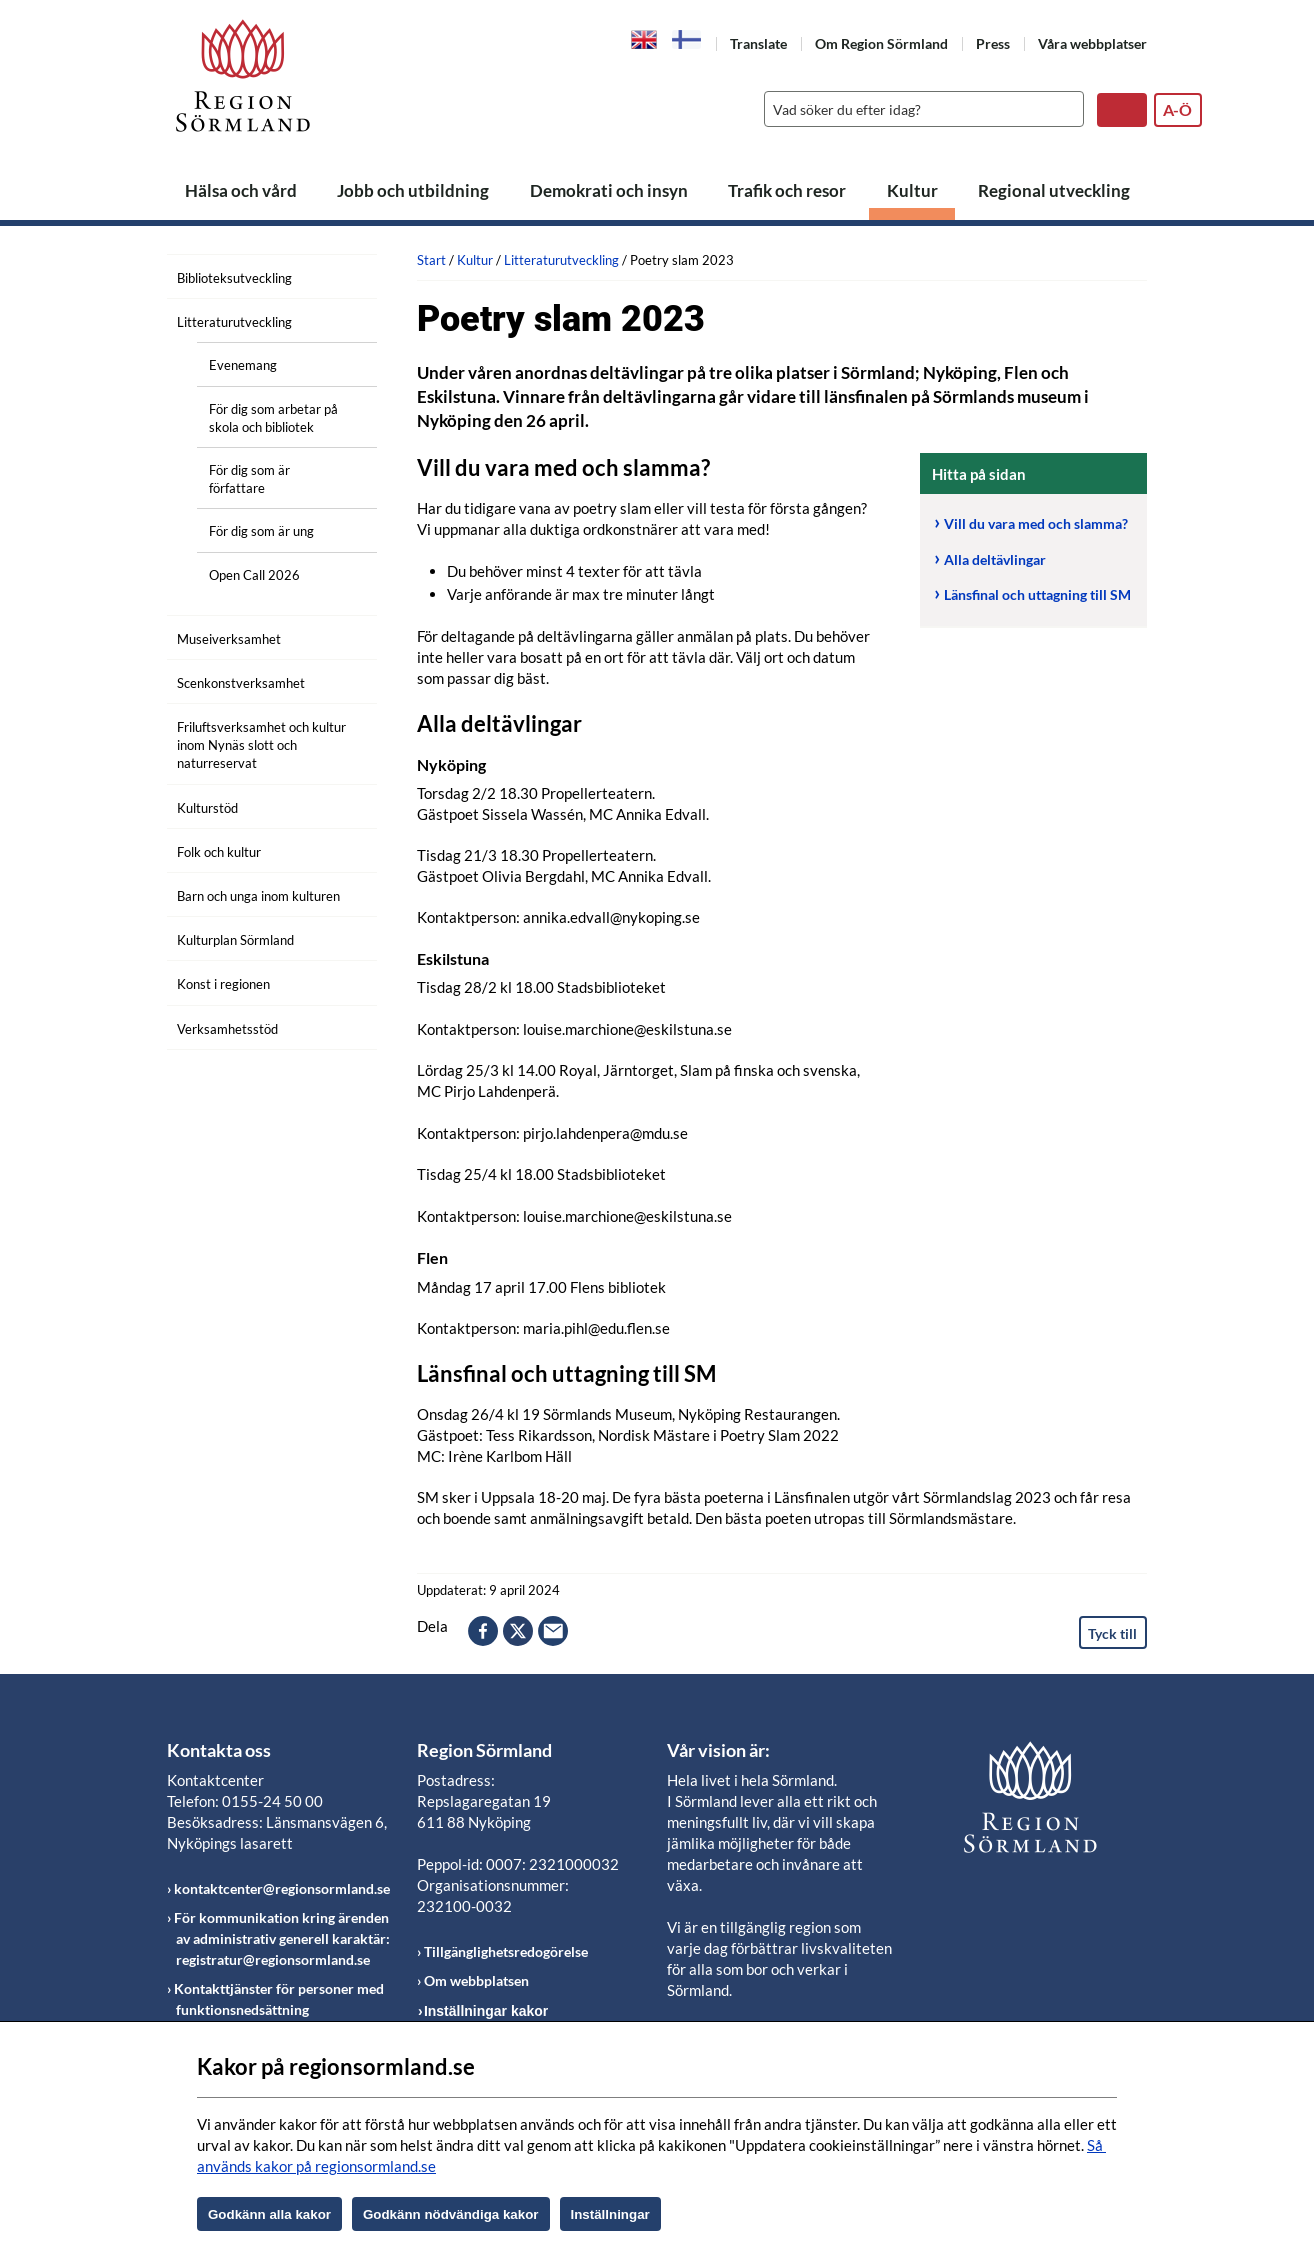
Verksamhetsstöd (227, 1029)
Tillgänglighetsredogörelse (506, 1951)
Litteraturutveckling (234, 322)
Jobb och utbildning (413, 190)
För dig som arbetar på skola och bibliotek (273, 418)
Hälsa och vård (241, 190)
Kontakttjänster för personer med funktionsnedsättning (279, 1999)
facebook (483, 1631)
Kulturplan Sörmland (235, 940)
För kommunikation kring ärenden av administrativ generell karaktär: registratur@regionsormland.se (282, 1938)
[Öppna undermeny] (347, 275)
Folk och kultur (219, 852)
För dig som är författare (249, 479)
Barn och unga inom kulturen (258, 896)
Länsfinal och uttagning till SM (1037, 594)
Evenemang (243, 365)
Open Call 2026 (254, 575)
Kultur (912, 190)
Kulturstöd (207, 808)
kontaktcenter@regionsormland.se (282, 1888)
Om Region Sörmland (881, 43)
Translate (758, 43)
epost (553, 1631)
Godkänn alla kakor (269, 2214)
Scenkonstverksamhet (241, 683)
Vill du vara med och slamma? (1036, 523)
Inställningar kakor (486, 2011)
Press (993, 43)
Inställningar (610, 2214)
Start (431, 260)
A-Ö (1177, 109)
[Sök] (919, 109)
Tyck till (1112, 1633)
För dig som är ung (261, 531)
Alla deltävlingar (995, 559)
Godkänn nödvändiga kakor (451, 2214)
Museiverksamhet (229, 639)
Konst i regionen (223, 984)
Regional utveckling (1054, 190)
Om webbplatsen (476, 1980)
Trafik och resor (787, 190)
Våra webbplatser (1092, 43)
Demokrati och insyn (609, 190)
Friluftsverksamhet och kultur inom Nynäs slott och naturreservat (261, 745)
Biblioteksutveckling (234, 278)
